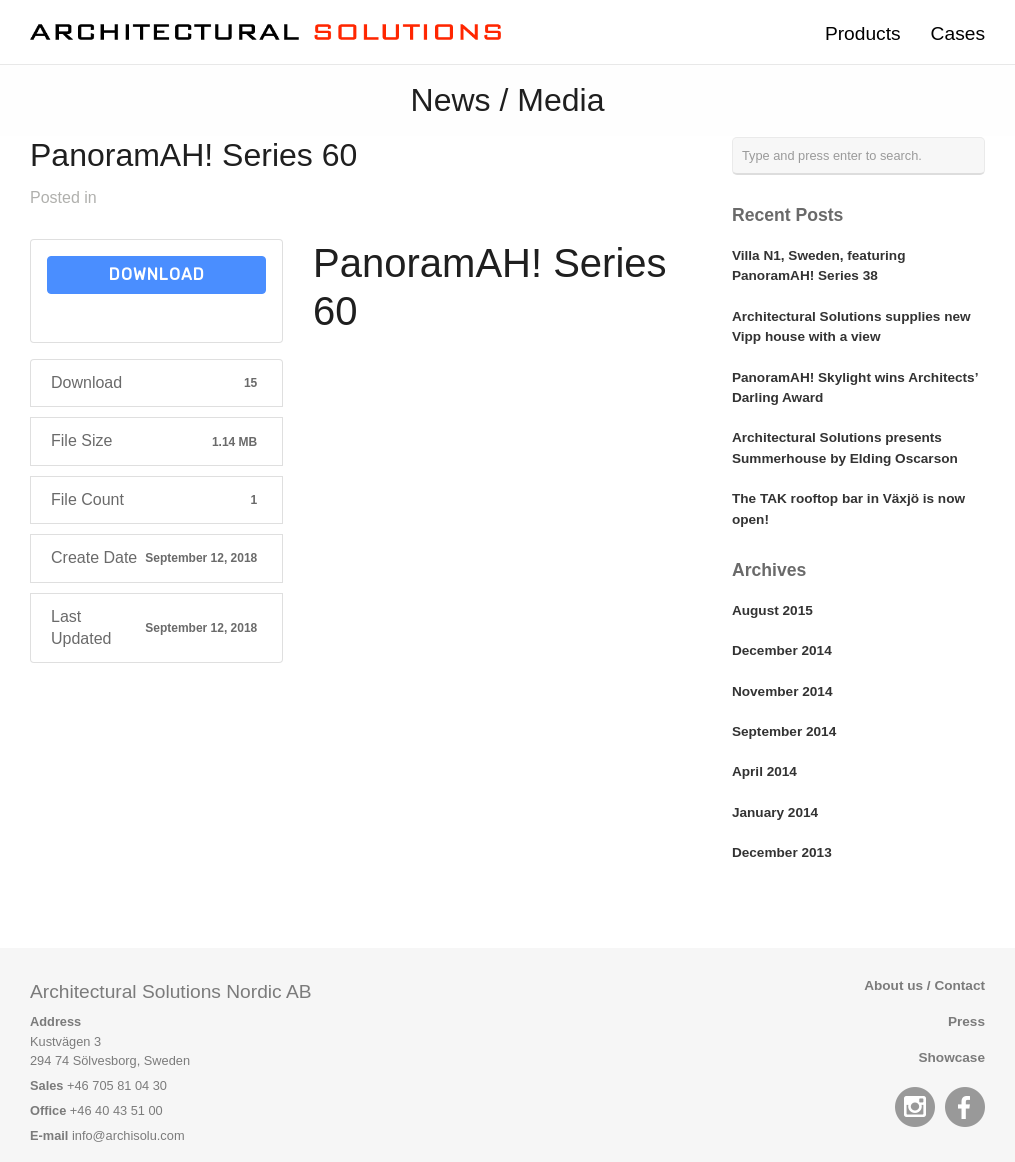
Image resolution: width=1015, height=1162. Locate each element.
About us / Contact (924, 985)
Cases (958, 33)
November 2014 (782, 691)
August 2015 (772, 610)
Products (863, 33)
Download (157, 274)
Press (966, 1021)
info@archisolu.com (128, 1135)
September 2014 (784, 731)
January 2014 (775, 812)
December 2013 (782, 852)
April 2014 (764, 771)
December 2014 (782, 650)
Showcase (952, 1057)
